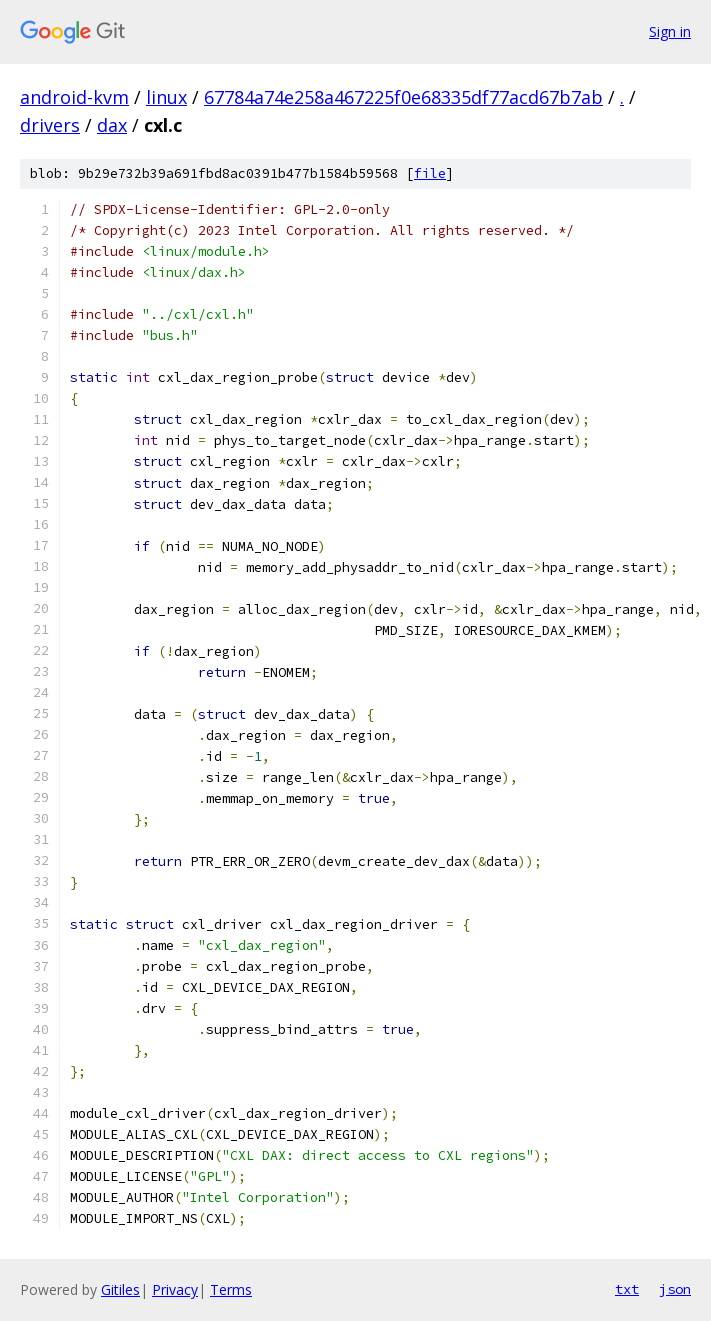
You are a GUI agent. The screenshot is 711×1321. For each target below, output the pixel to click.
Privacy (175, 1289)
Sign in (670, 31)
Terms (231, 1289)
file (430, 173)
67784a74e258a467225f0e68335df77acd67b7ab (403, 97)
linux (166, 97)
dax (112, 125)
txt (627, 1289)
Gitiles (120, 1289)
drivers (50, 125)
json (675, 1289)
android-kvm (74, 97)
